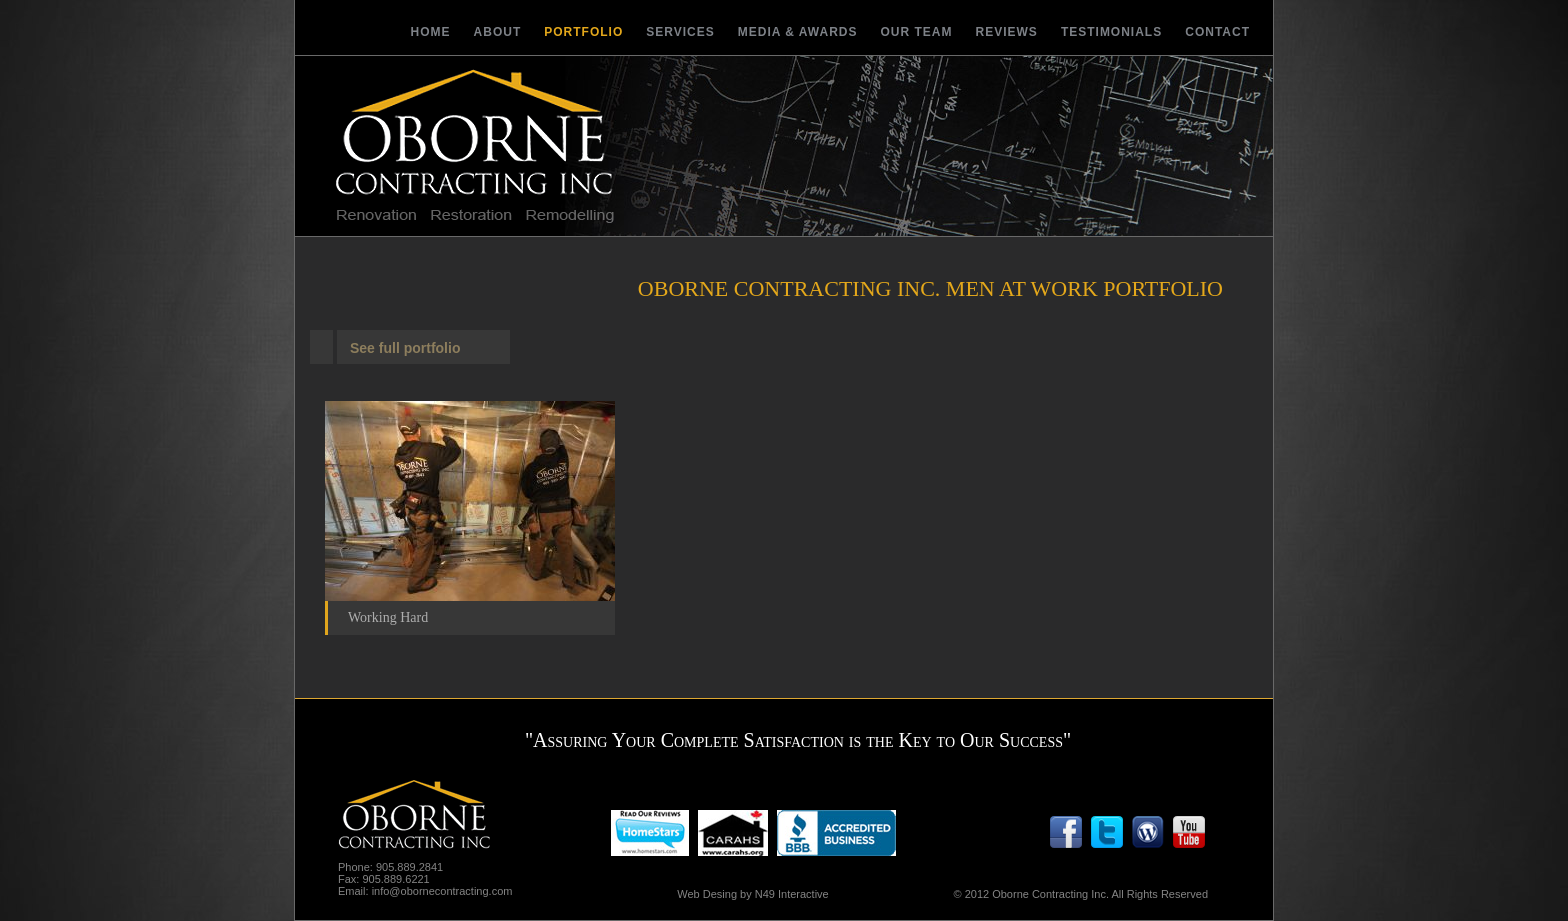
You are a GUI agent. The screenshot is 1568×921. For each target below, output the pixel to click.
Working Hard (388, 617)
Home (431, 32)
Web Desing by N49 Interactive (752, 894)
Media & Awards (798, 32)
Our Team (917, 32)
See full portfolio (405, 348)
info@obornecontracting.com (442, 891)
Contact (1217, 32)
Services (680, 32)
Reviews (1007, 32)
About (498, 32)
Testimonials (1111, 32)
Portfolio (583, 32)
